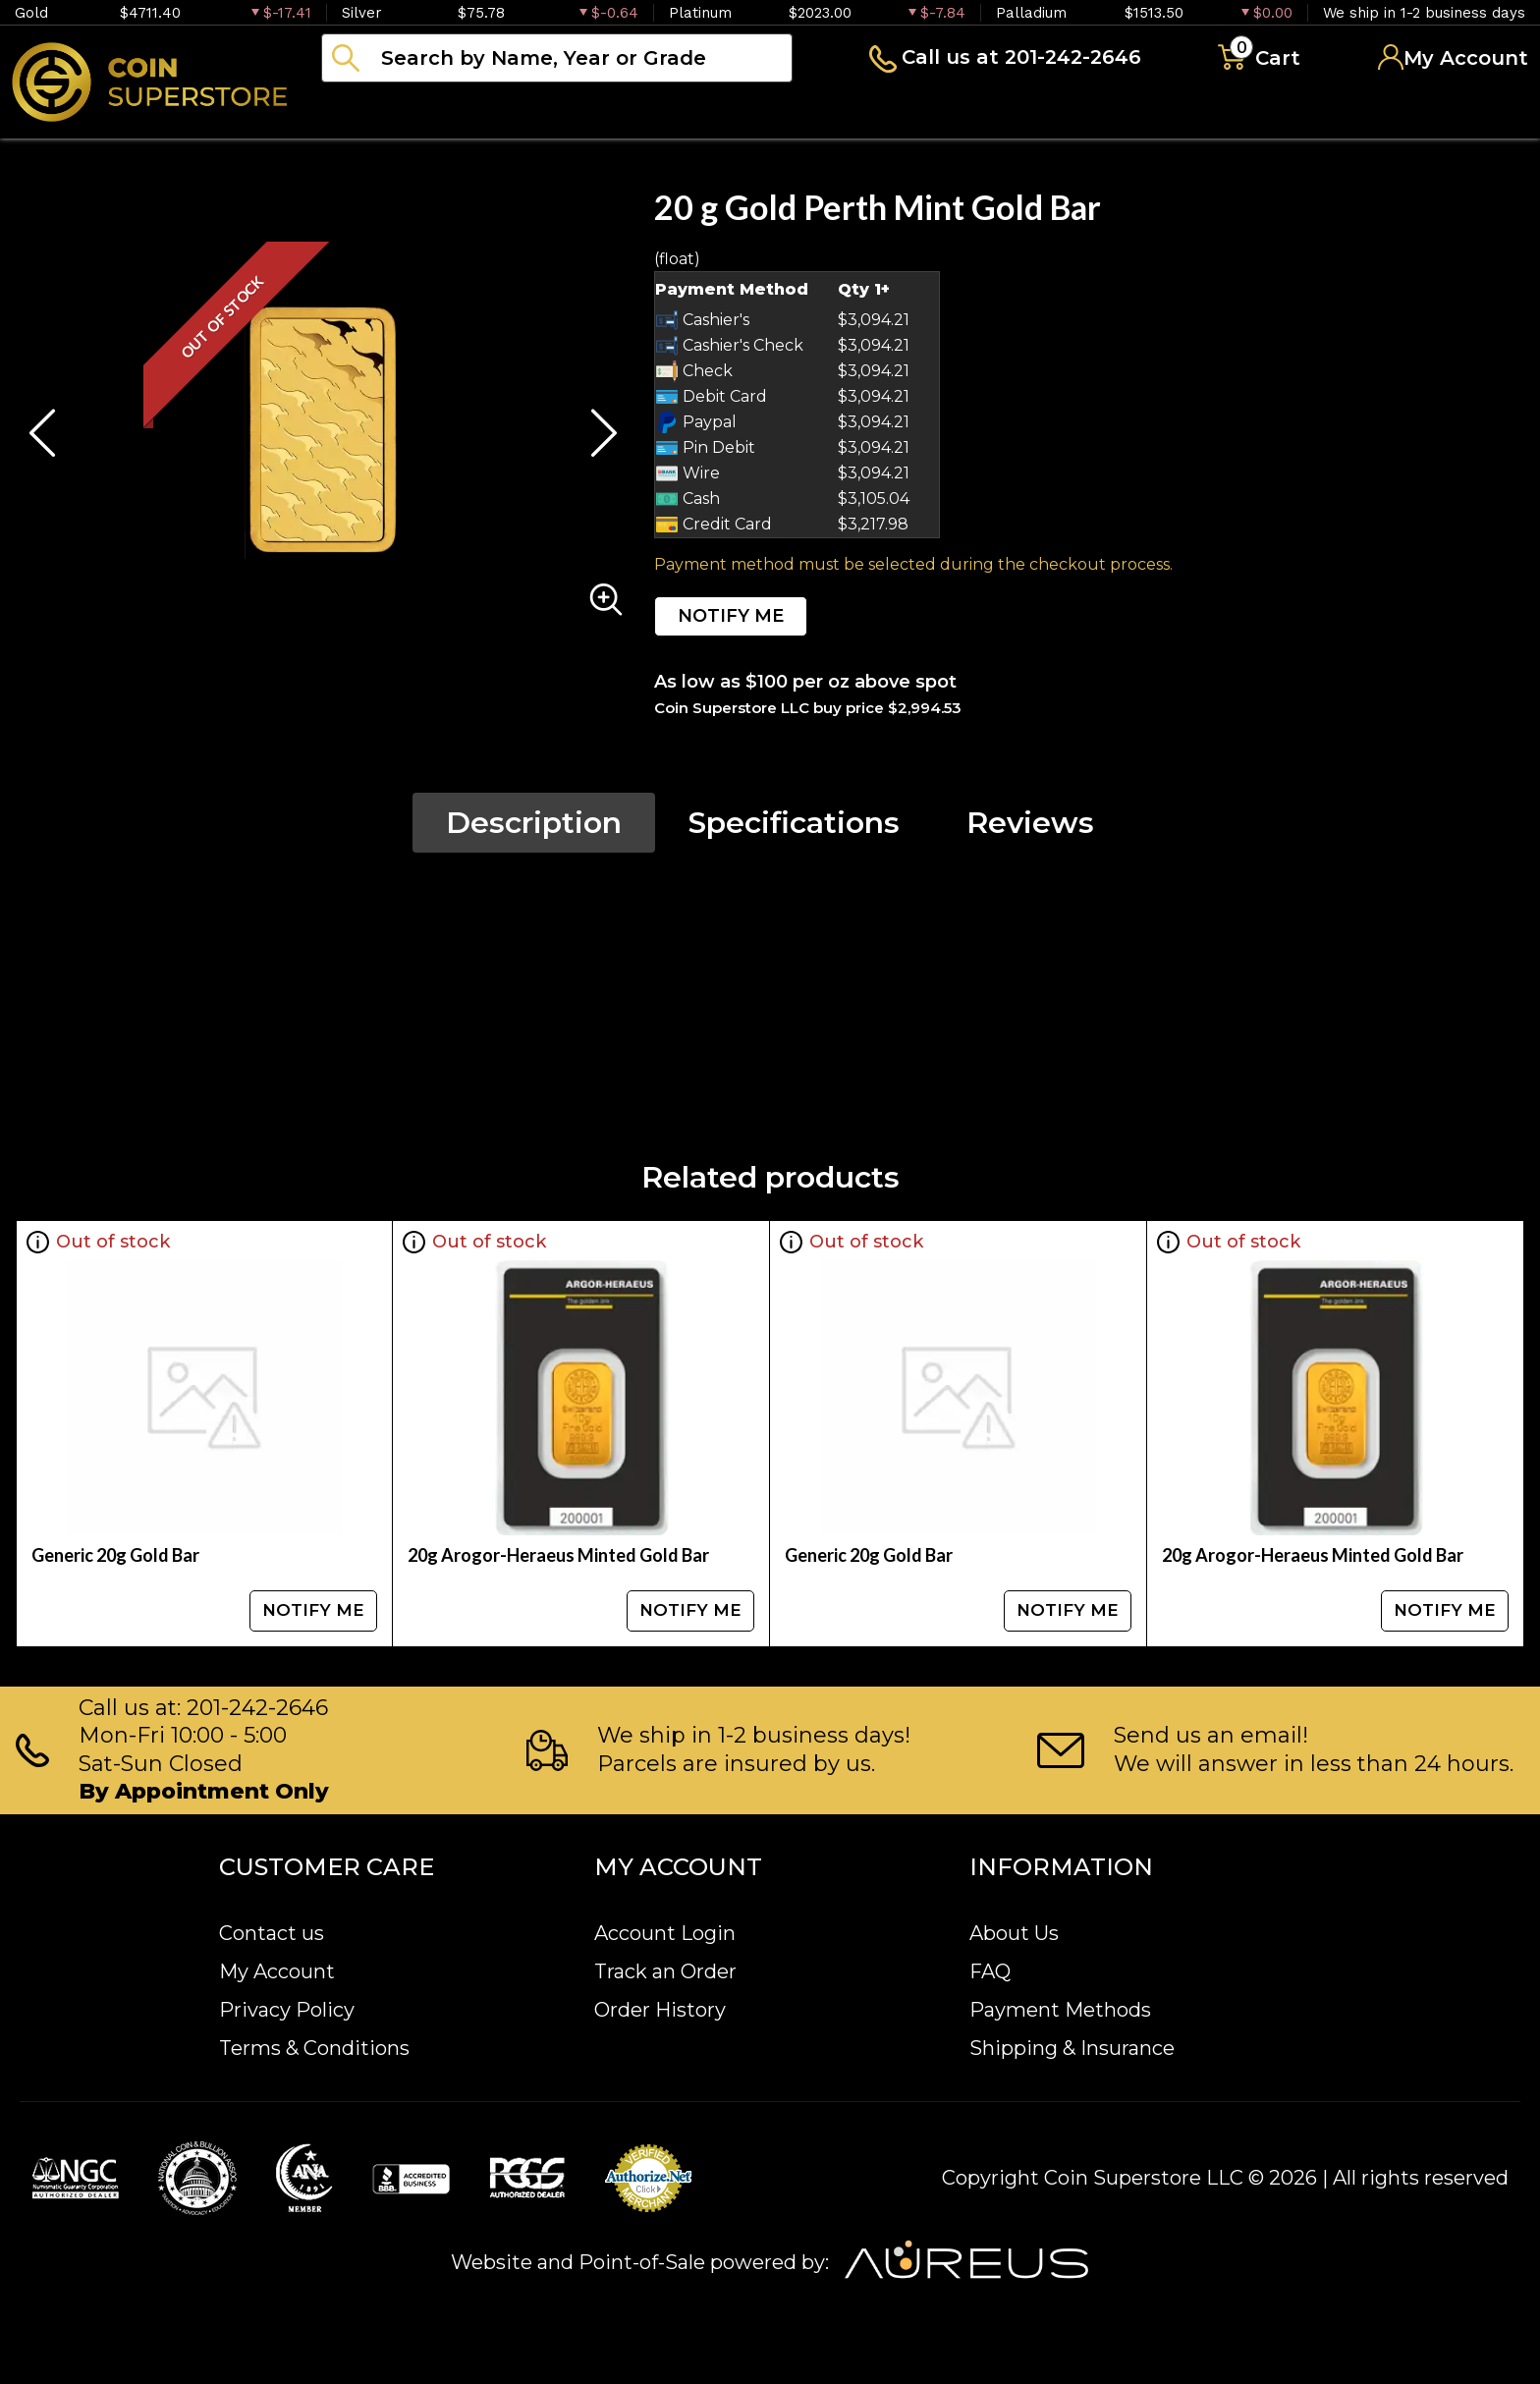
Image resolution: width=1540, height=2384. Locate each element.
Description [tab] (534, 822)
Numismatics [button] (520, 112)
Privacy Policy (287, 2010)
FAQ (990, 1971)
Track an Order (665, 1971)
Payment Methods (1060, 2010)
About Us (1014, 1933)
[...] (557, 58)
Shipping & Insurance (1072, 2048)
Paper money (712, 112)
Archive (875, 112)
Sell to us (1475, 112)
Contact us (271, 1933)
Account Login (665, 1933)
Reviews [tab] (1030, 822)
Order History (660, 2010)
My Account (277, 1971)
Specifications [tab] (794, 822)
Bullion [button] (362, 112)
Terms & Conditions (314, 2048)
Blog (992, 112)
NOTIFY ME (731, 616)
